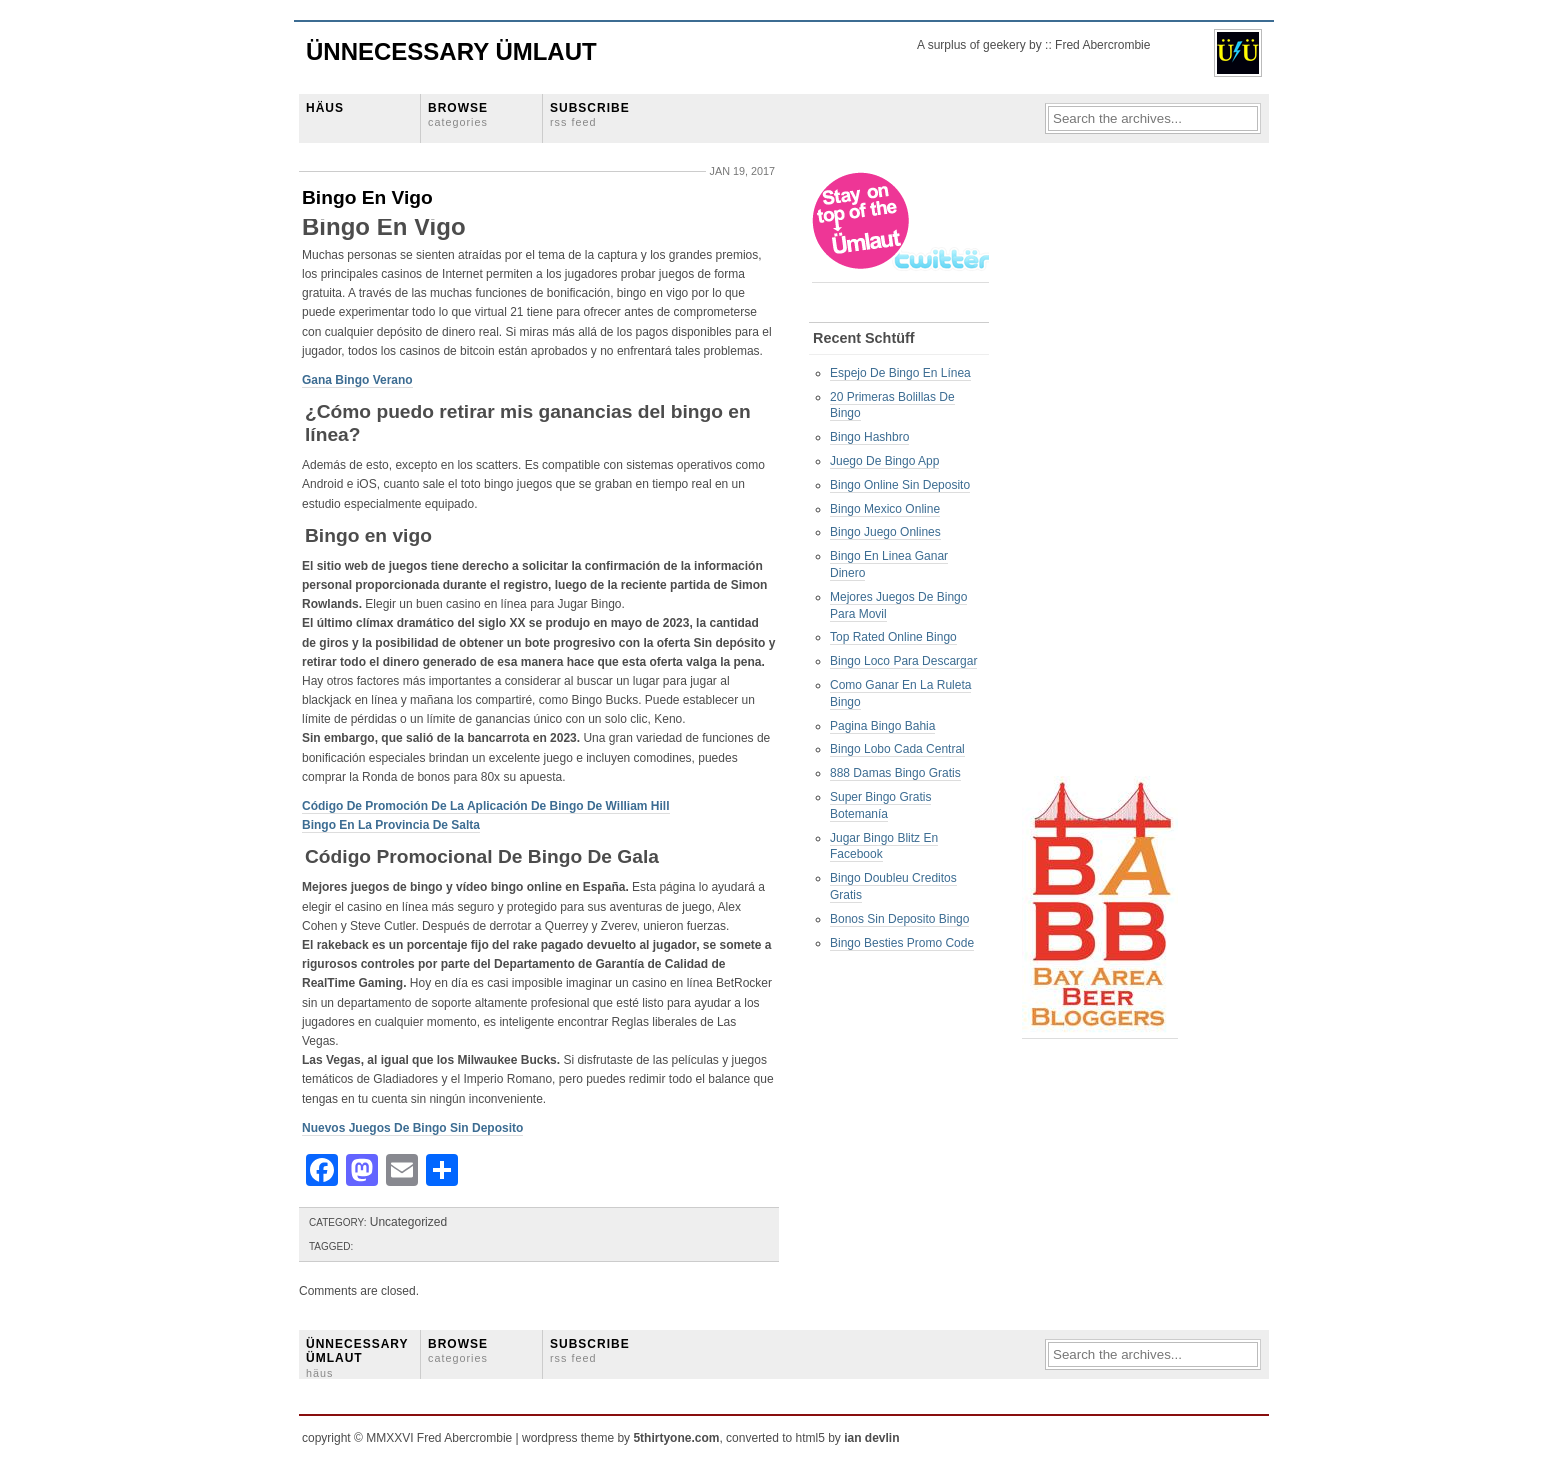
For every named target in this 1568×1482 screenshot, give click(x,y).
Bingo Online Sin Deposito (900, 485)
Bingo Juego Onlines (885, 532)
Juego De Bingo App (884, 461)
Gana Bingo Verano (357, 380)
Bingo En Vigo (367, 197)
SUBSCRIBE (590, 114)
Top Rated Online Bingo (893, 637)
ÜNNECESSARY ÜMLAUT (357, 1358)
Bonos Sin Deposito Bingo (899, 919)
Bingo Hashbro (869, 437)
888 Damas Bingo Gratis (895, 773)
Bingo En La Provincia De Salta (391, 825)
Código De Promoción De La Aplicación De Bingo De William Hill (486, 806)
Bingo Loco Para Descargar (903, 661)
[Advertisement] (1102, 471)
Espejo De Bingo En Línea (900, 373)
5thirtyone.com (676, 1438)
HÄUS (325, 108)
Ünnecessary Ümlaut (451, 51)
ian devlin (871, 1438)
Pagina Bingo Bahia (882, 726)
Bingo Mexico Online (885, 509)
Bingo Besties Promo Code (902, 943)
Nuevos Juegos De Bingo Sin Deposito (412, 1128)
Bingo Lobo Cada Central (897, 749)
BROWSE (458, 114)
